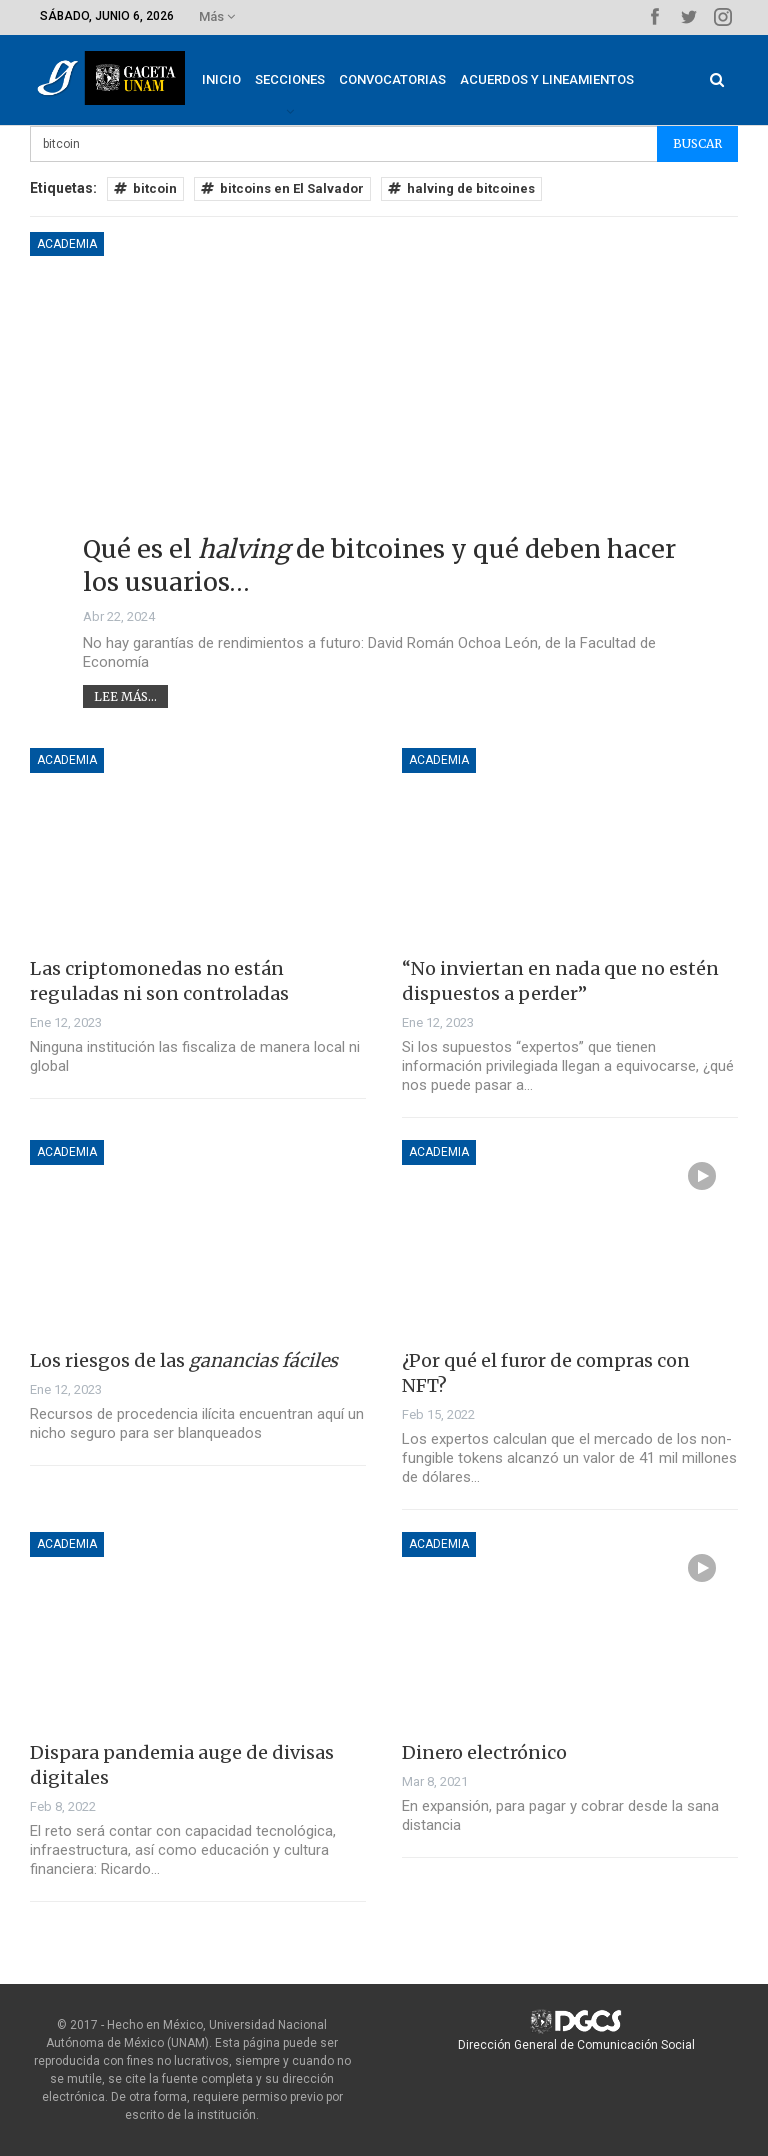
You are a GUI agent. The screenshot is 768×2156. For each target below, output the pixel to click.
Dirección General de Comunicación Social (576, 2045)
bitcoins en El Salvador (282, 188)
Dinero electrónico (484, 1752)
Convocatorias (407, 79)
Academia (67, 244)
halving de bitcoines (461, 188)
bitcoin (145, 188)
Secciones (305, 79)
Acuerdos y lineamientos (562, 79)
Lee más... (125, 696)
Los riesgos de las (184, 1360)
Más (217, 16)
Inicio (236, 79)
